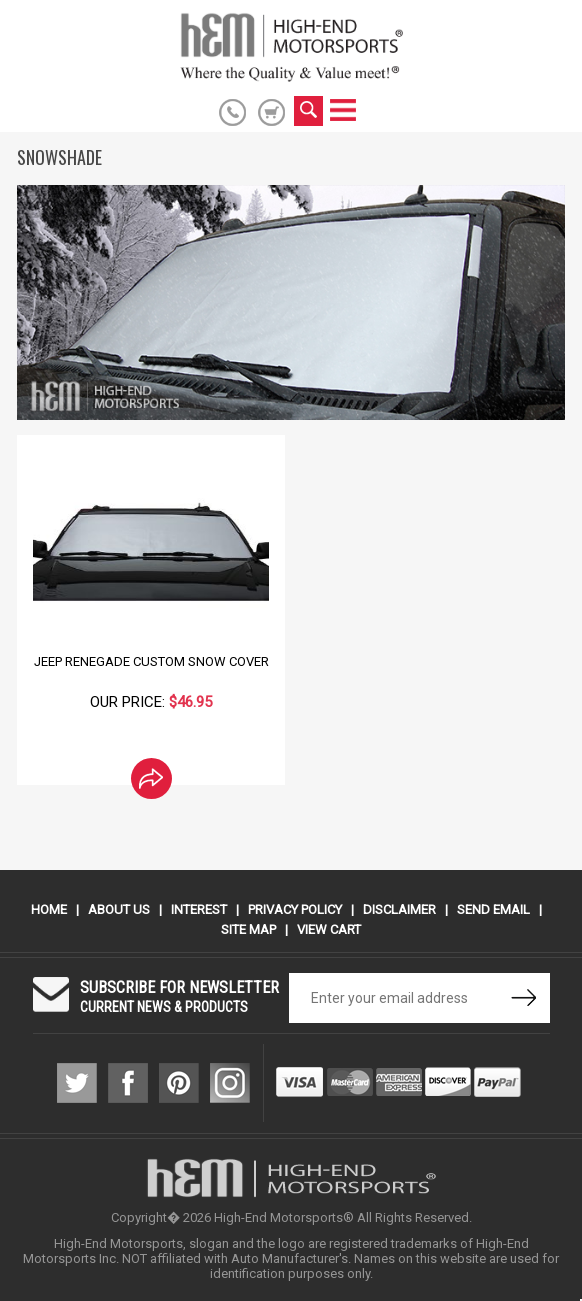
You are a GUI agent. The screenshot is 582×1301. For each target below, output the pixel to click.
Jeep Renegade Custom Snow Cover (151, 661)
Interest (199, 909)
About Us (119, 909)
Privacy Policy (295, 909)
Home (49, 909)
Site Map (248, 929)
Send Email (493, 909)
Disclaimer (399, 909)
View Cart (329, 929)
